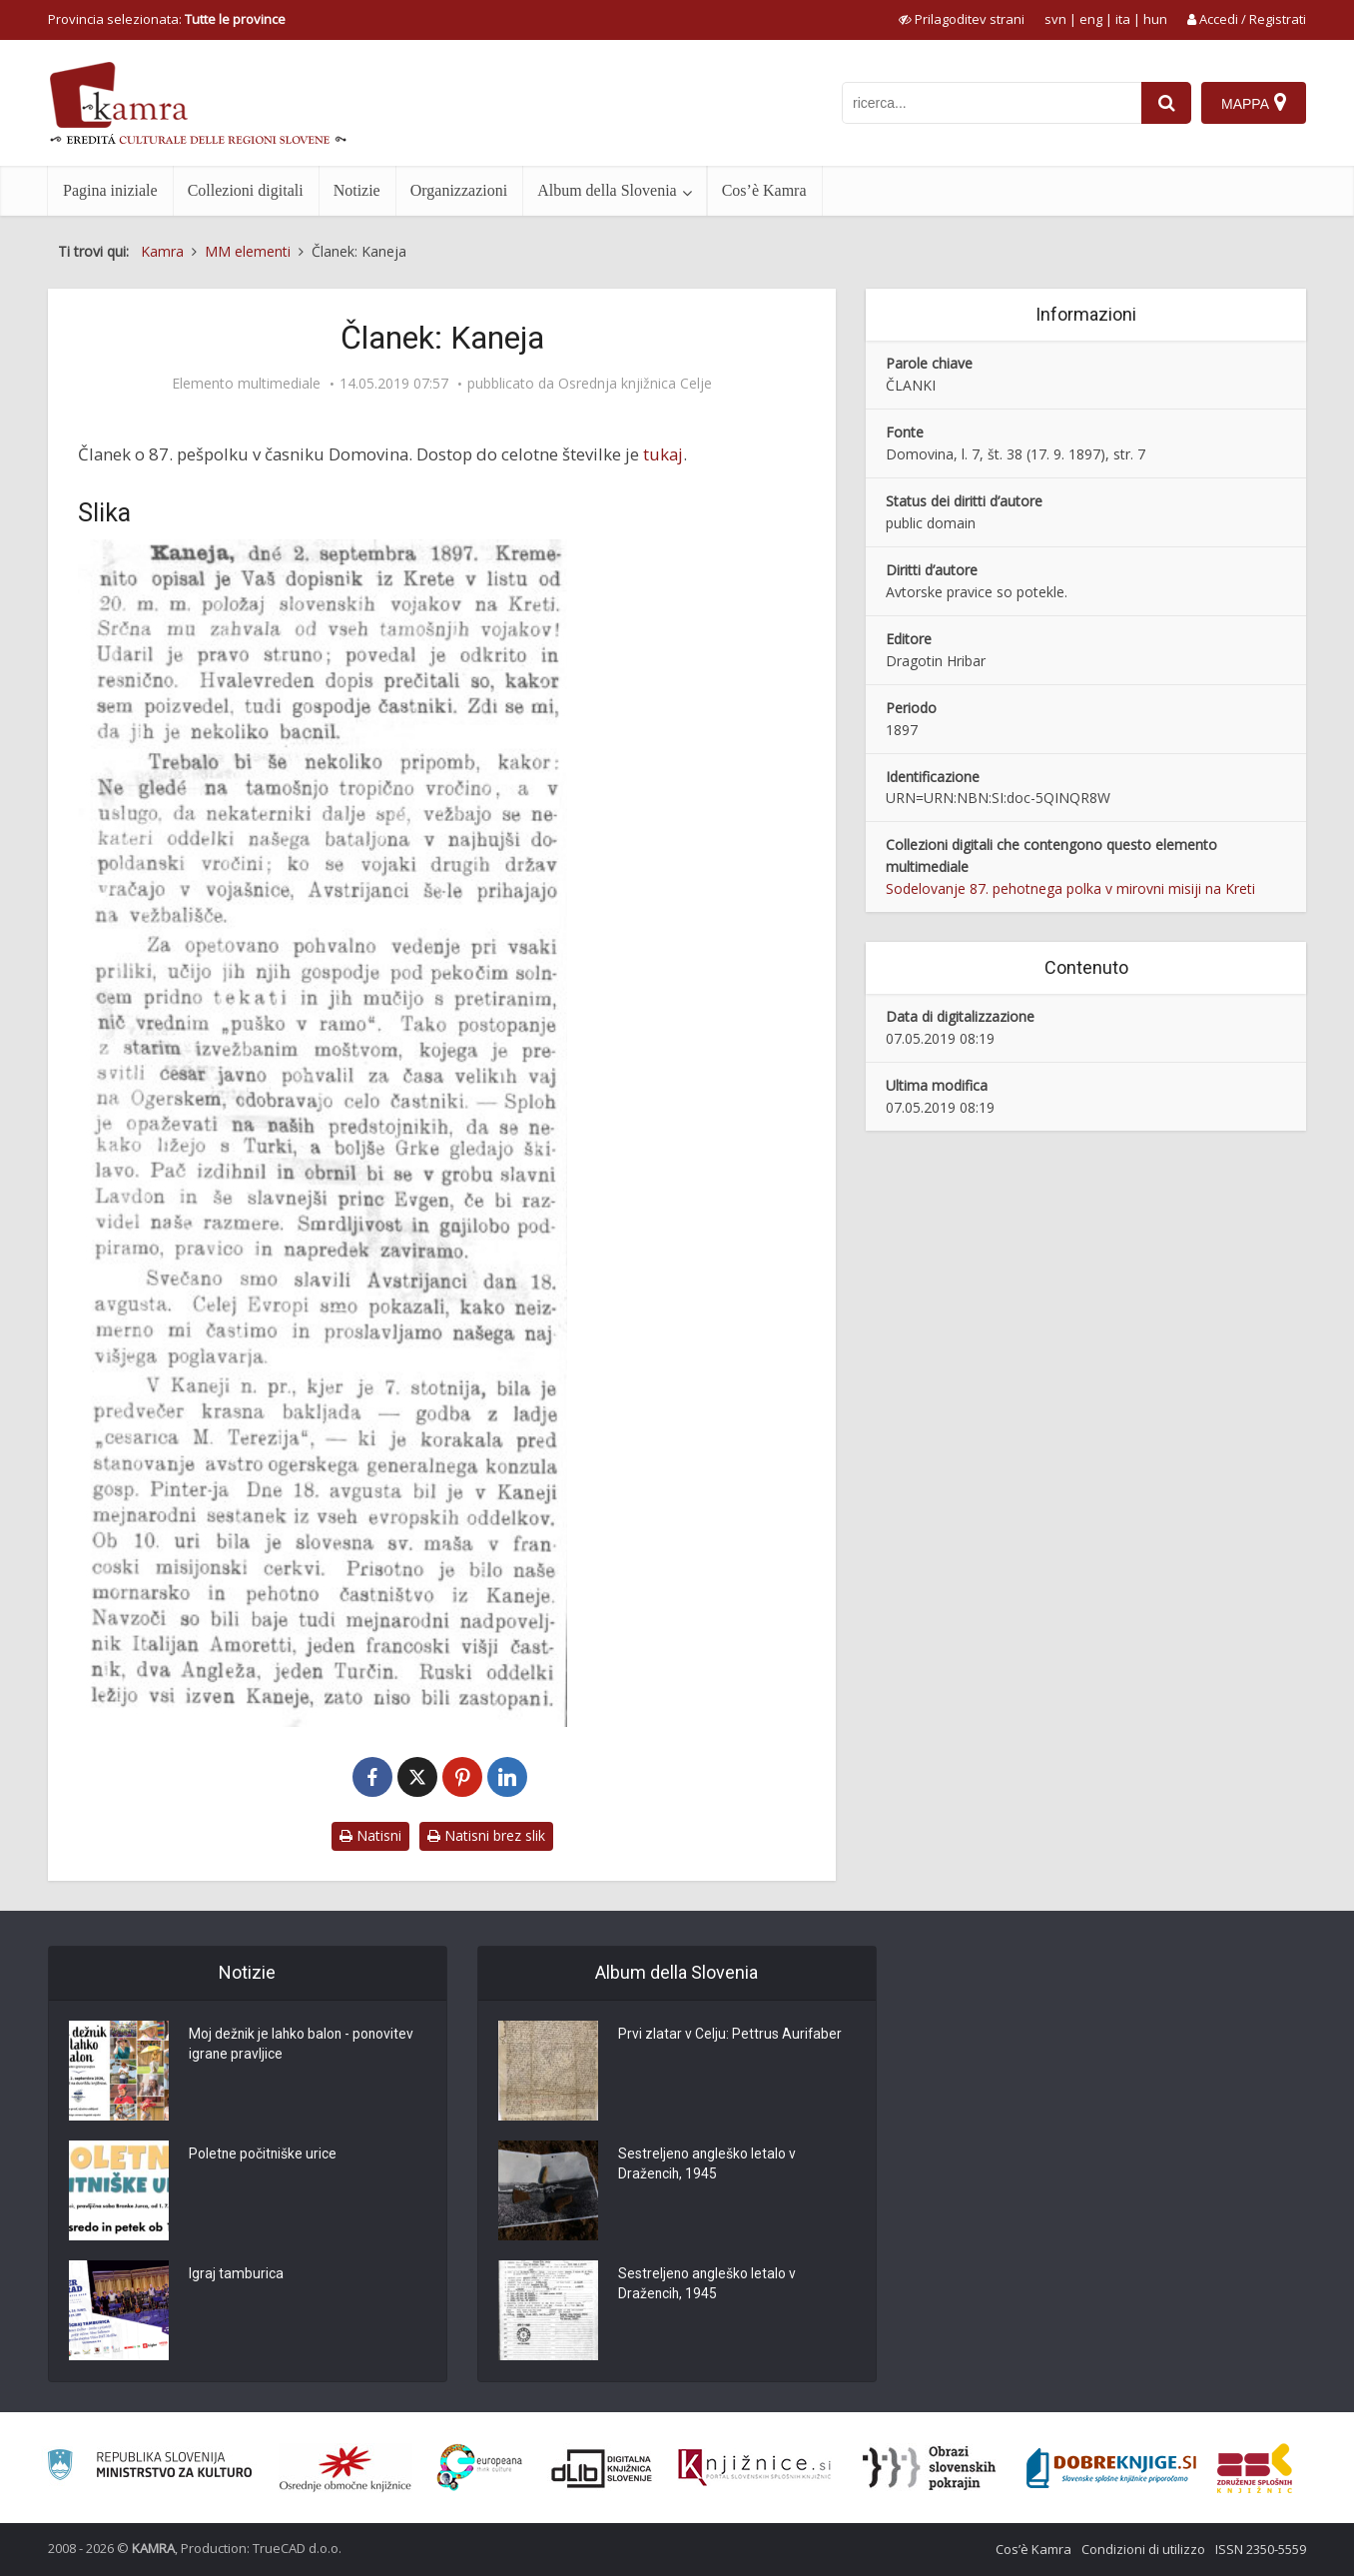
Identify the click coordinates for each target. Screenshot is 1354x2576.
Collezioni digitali (246, 190)
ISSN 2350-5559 (1260, 2549)
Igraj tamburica (236, 2275)
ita (1122, 19)
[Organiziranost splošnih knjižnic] (345, 2468)
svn (1055, 19)
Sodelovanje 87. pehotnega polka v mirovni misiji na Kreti (1070, 888)
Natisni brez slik (486, 1835)
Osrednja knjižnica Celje (635, 384)
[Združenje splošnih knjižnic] (1254, 2468)
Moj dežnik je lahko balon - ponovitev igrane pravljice (303, 2046)
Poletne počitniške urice (263, 2155)
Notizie (357, 190)
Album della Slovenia (607, 190)
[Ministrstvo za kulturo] (149, 2467)
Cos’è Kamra (764, 190)
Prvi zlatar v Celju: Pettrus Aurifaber (730, 2036)
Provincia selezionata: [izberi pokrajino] (167, 19)
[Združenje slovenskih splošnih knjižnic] (754, 2468)
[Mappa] (1253, 103)
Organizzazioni (458, 190)
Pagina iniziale (110, 190)
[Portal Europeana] (479, 2467)
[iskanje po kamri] (991, 103)
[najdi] (1166, 103)
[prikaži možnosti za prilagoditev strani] (961, 19)
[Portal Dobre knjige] (1111, 2468)
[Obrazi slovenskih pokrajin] (929, 2468)
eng (1090, 19)
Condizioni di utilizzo (1143, 2549)
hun (1155, 19)
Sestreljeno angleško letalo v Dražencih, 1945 (708, 2165)
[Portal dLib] (602, 2468)
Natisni (370, 1835)
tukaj (663, 453)
